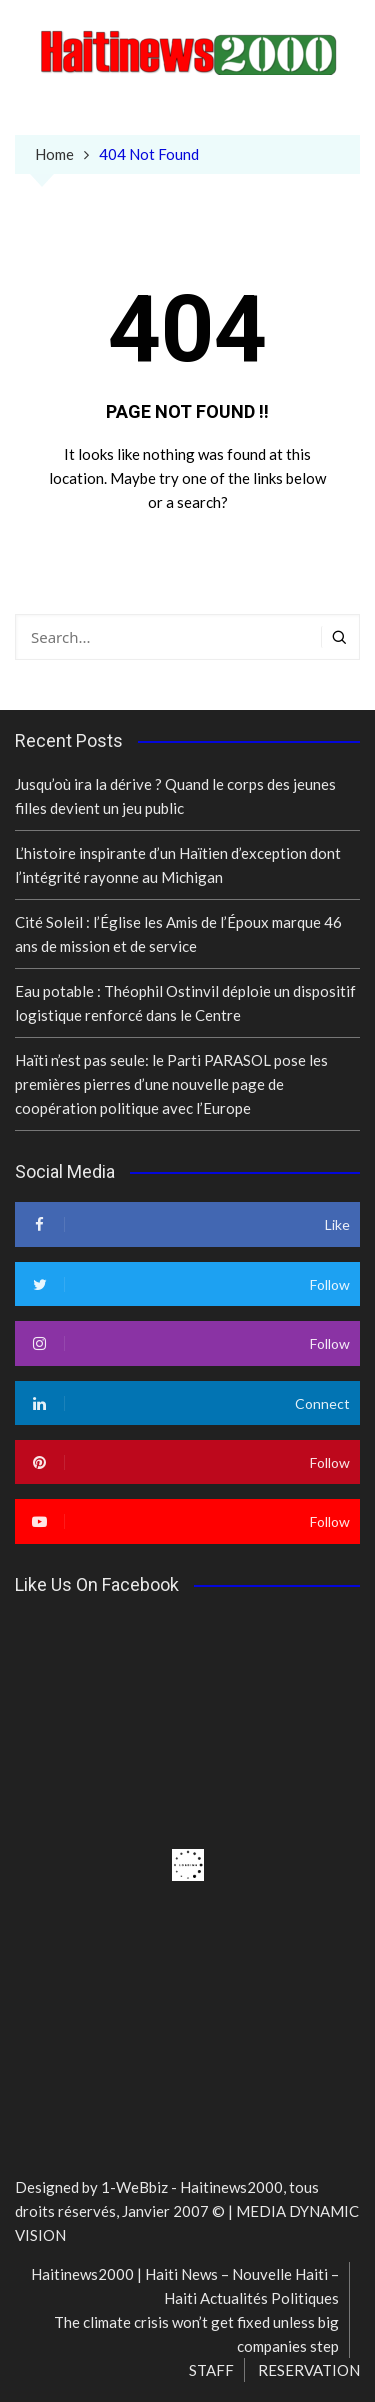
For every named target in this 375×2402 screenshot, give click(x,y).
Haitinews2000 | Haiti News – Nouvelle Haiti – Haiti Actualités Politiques (185, 2286)
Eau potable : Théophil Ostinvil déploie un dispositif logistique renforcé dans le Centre (185, 1003)
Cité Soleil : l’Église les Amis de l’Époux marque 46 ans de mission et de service (178, 934)
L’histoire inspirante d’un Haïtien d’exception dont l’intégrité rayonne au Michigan (178, 865)
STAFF (211, 2370)
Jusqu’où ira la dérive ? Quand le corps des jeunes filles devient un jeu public (175, 796)
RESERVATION (309, 2370)
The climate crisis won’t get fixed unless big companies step (196, 2334)
